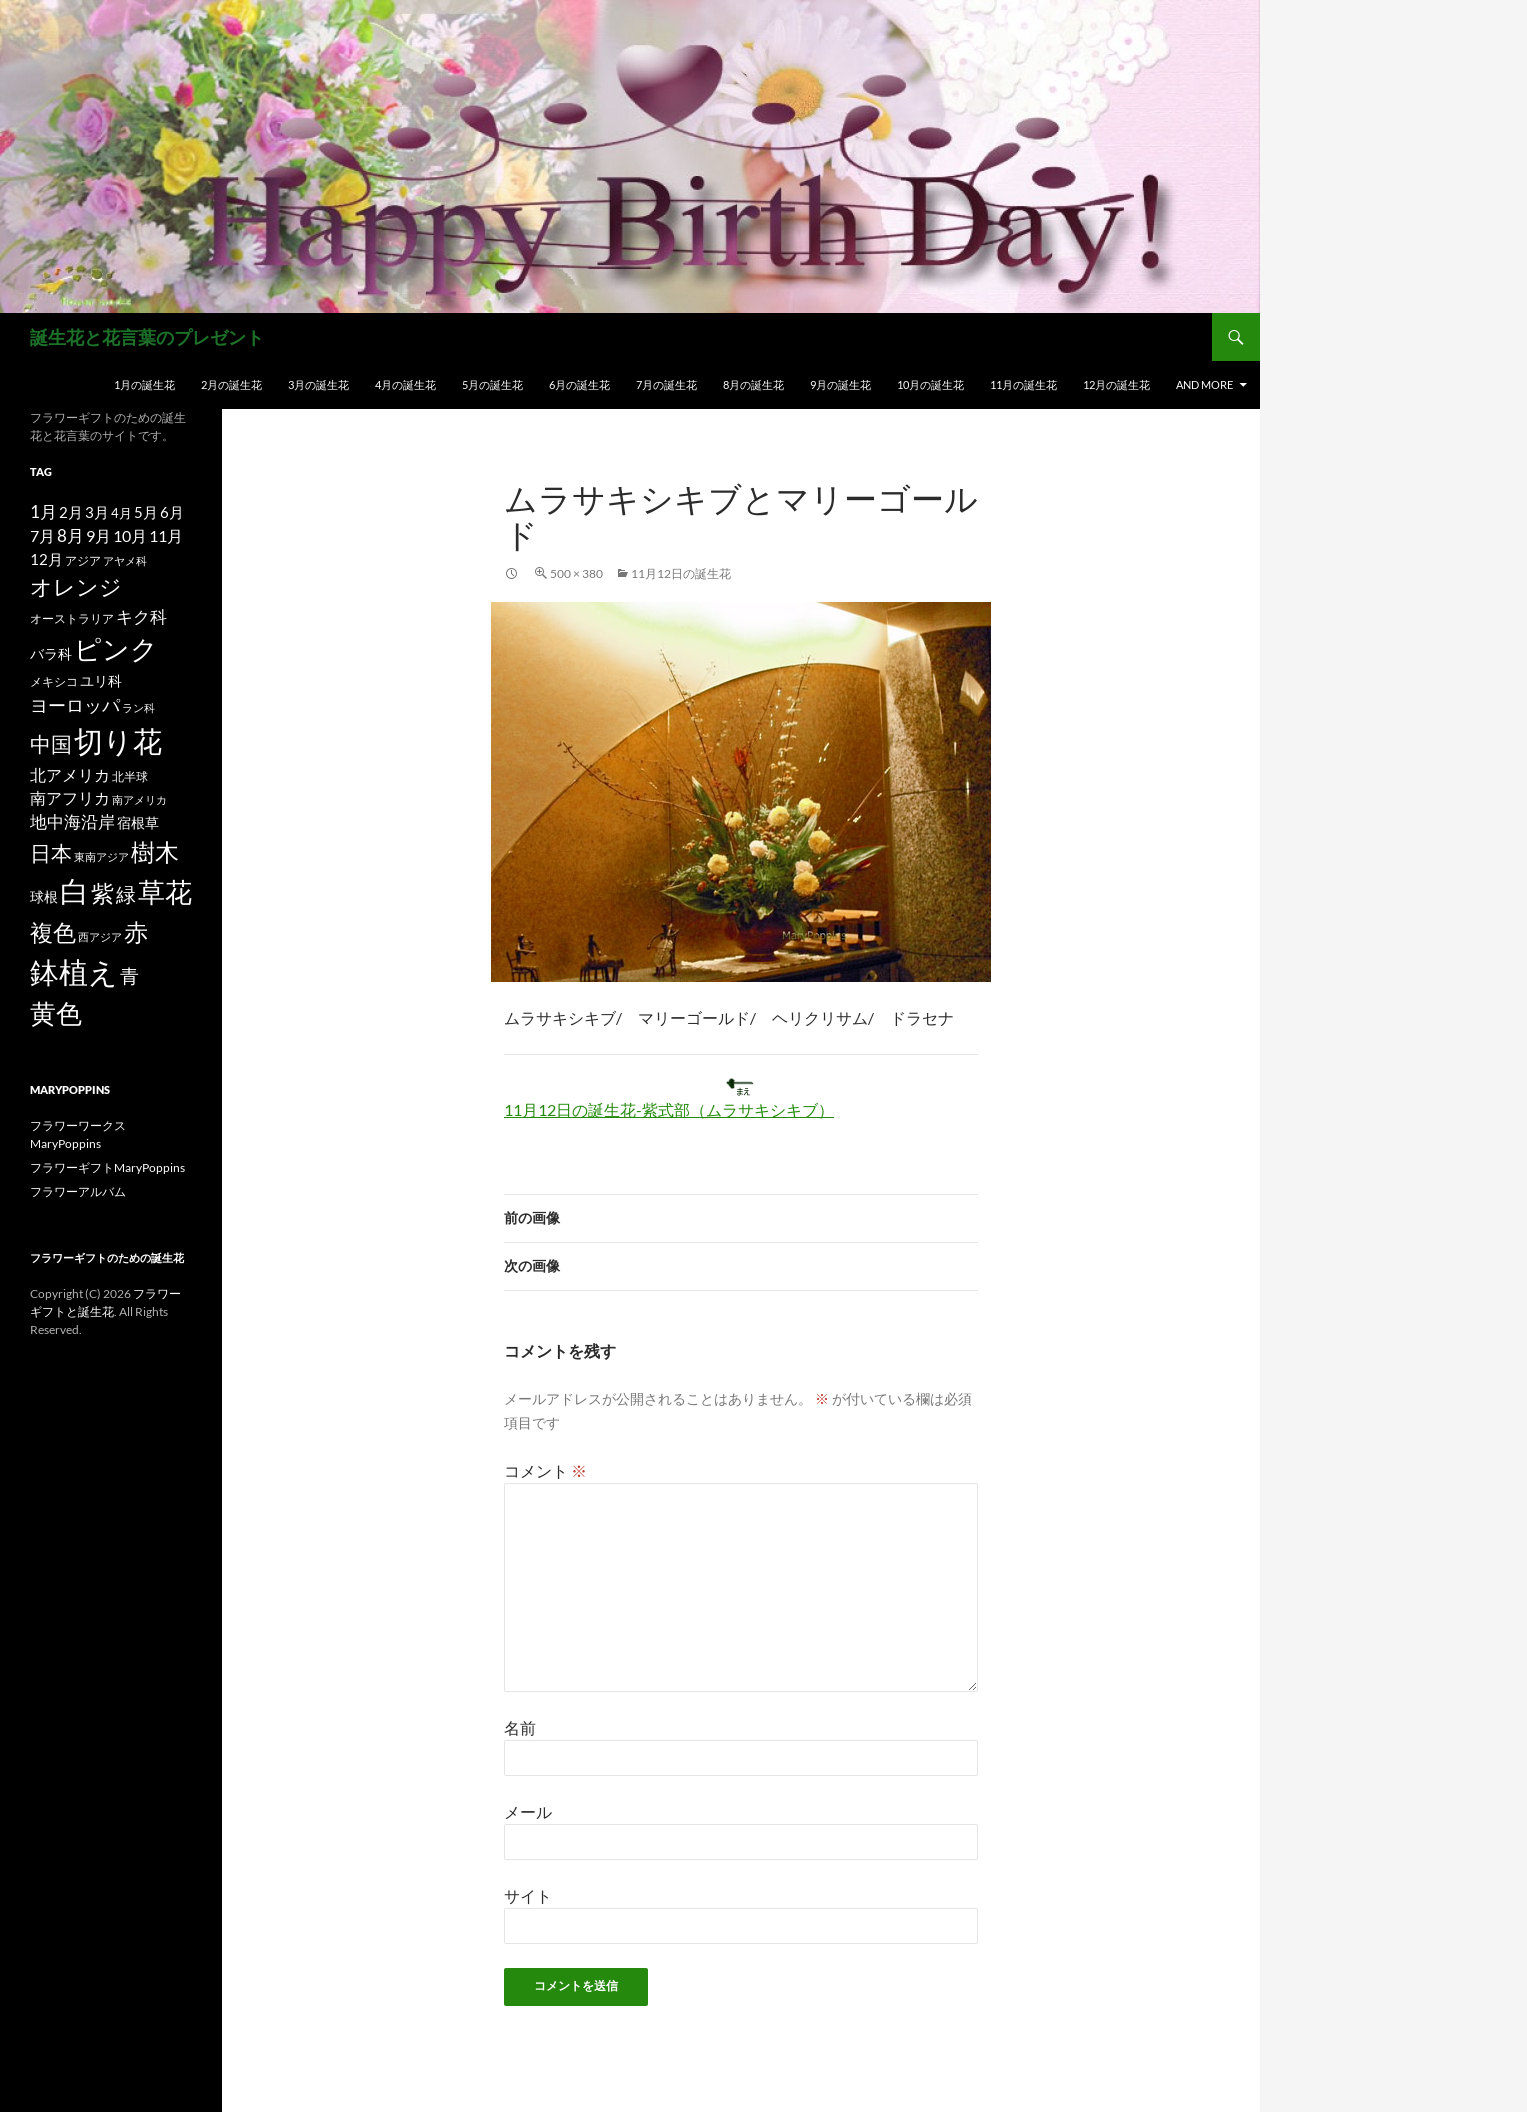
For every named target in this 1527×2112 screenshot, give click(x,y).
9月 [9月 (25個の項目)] (98, 535)
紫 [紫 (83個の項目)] (102, 893)
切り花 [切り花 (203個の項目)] (118, 740)
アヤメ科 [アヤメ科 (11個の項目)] (125, 560)
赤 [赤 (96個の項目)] (136, 931)
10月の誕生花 (930, 384)
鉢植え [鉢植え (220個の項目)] (74, 971)
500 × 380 (576, 573)
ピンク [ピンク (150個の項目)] (116, 648)
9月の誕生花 (840, 384)
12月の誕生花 (1116, 384)
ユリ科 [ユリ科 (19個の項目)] (101, 680)
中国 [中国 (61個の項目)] (51, 744)
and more (1204, 384)
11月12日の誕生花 (681, 573)
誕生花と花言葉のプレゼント (147, 337)
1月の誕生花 (144, 384)
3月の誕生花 (318, 384)
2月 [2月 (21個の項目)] (71, 512)
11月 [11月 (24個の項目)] (166, 535)
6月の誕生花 (579, 384)
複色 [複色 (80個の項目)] (53, 932)
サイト (528, 1895)
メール (528, 1811)
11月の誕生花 (1023, 384)
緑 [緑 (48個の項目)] (126, 894)
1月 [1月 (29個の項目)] (43, 511)
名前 (520, 1727)
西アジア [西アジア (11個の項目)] (100, 936)
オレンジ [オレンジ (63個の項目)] (76, 587)
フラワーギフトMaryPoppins (107, 1167)
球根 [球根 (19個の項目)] (44, 896)
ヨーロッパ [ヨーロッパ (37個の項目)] (75, 705)
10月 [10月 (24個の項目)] (130, 535)
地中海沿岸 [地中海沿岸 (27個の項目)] (72, 822)
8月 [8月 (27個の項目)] (70, 536)
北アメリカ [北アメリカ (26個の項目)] (70, 774)
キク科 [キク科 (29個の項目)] (141, 616)
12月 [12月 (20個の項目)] (46, 559)
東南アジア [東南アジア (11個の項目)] (101, 856)
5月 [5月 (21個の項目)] (146, 512)
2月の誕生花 (231, 384)
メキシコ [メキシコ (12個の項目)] (54, 681)
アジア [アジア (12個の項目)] (83, 560)
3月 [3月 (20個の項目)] (97, 512)
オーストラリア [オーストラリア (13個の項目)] (72, 618)
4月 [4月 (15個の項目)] (121, 513)
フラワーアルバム (78, 1191)
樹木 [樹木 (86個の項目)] (155, 852)
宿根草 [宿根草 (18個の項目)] (138, 822)
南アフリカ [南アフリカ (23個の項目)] (70, 798)
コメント (545, 1470)
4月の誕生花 (405, 384)
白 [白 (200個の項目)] (74, 891)
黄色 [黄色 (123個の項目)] (56, 1013)
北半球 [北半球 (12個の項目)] (130, 776)
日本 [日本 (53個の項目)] (51, 853)
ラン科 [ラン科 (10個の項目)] (138, 707)
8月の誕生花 (753, 384)
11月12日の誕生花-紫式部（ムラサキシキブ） (669, 1109)
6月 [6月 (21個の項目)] (172, 512)
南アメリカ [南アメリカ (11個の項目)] (139, 799)
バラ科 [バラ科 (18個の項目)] (51, 653)
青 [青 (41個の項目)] (129, 975)
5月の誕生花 (492, 384)
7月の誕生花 (666, 384)
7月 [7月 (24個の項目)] (42, 535)
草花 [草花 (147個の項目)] (165, 891)
